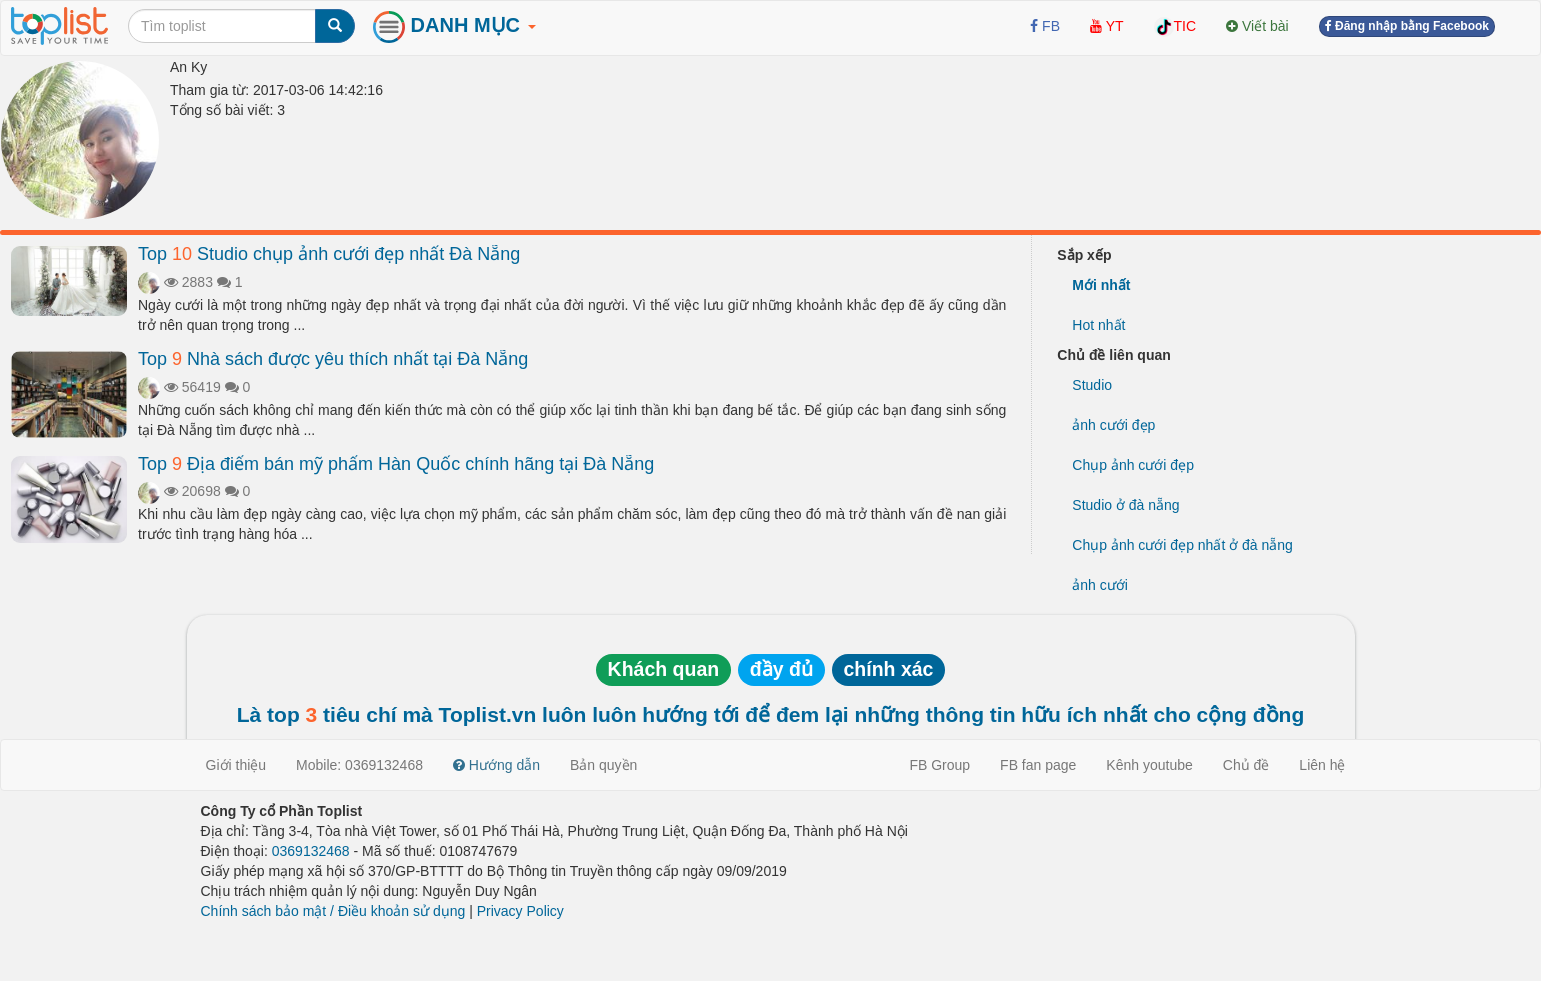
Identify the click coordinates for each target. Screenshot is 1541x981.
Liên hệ (1322, 765)
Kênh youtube (1149, 765)
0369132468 (311, 851)
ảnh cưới (1100, 585)
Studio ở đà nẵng (1125, 505)
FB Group (939, 765)
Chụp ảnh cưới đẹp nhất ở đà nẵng (1182, 545)
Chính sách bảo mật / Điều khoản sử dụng (333, 911)
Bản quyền (603, 765)
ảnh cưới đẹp (1113, 425)
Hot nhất (1098, 325)
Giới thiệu (236, 765)
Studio (1092, 385)
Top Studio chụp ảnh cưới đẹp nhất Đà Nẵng (329, 254)
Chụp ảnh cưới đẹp (1133, 465)
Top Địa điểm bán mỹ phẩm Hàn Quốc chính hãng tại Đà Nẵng (396, 464)
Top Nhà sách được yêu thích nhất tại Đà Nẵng (333, 359)
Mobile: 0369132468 (359, 765)
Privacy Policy (520, 911)
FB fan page (1038, 765)
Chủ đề (1246, 765)
